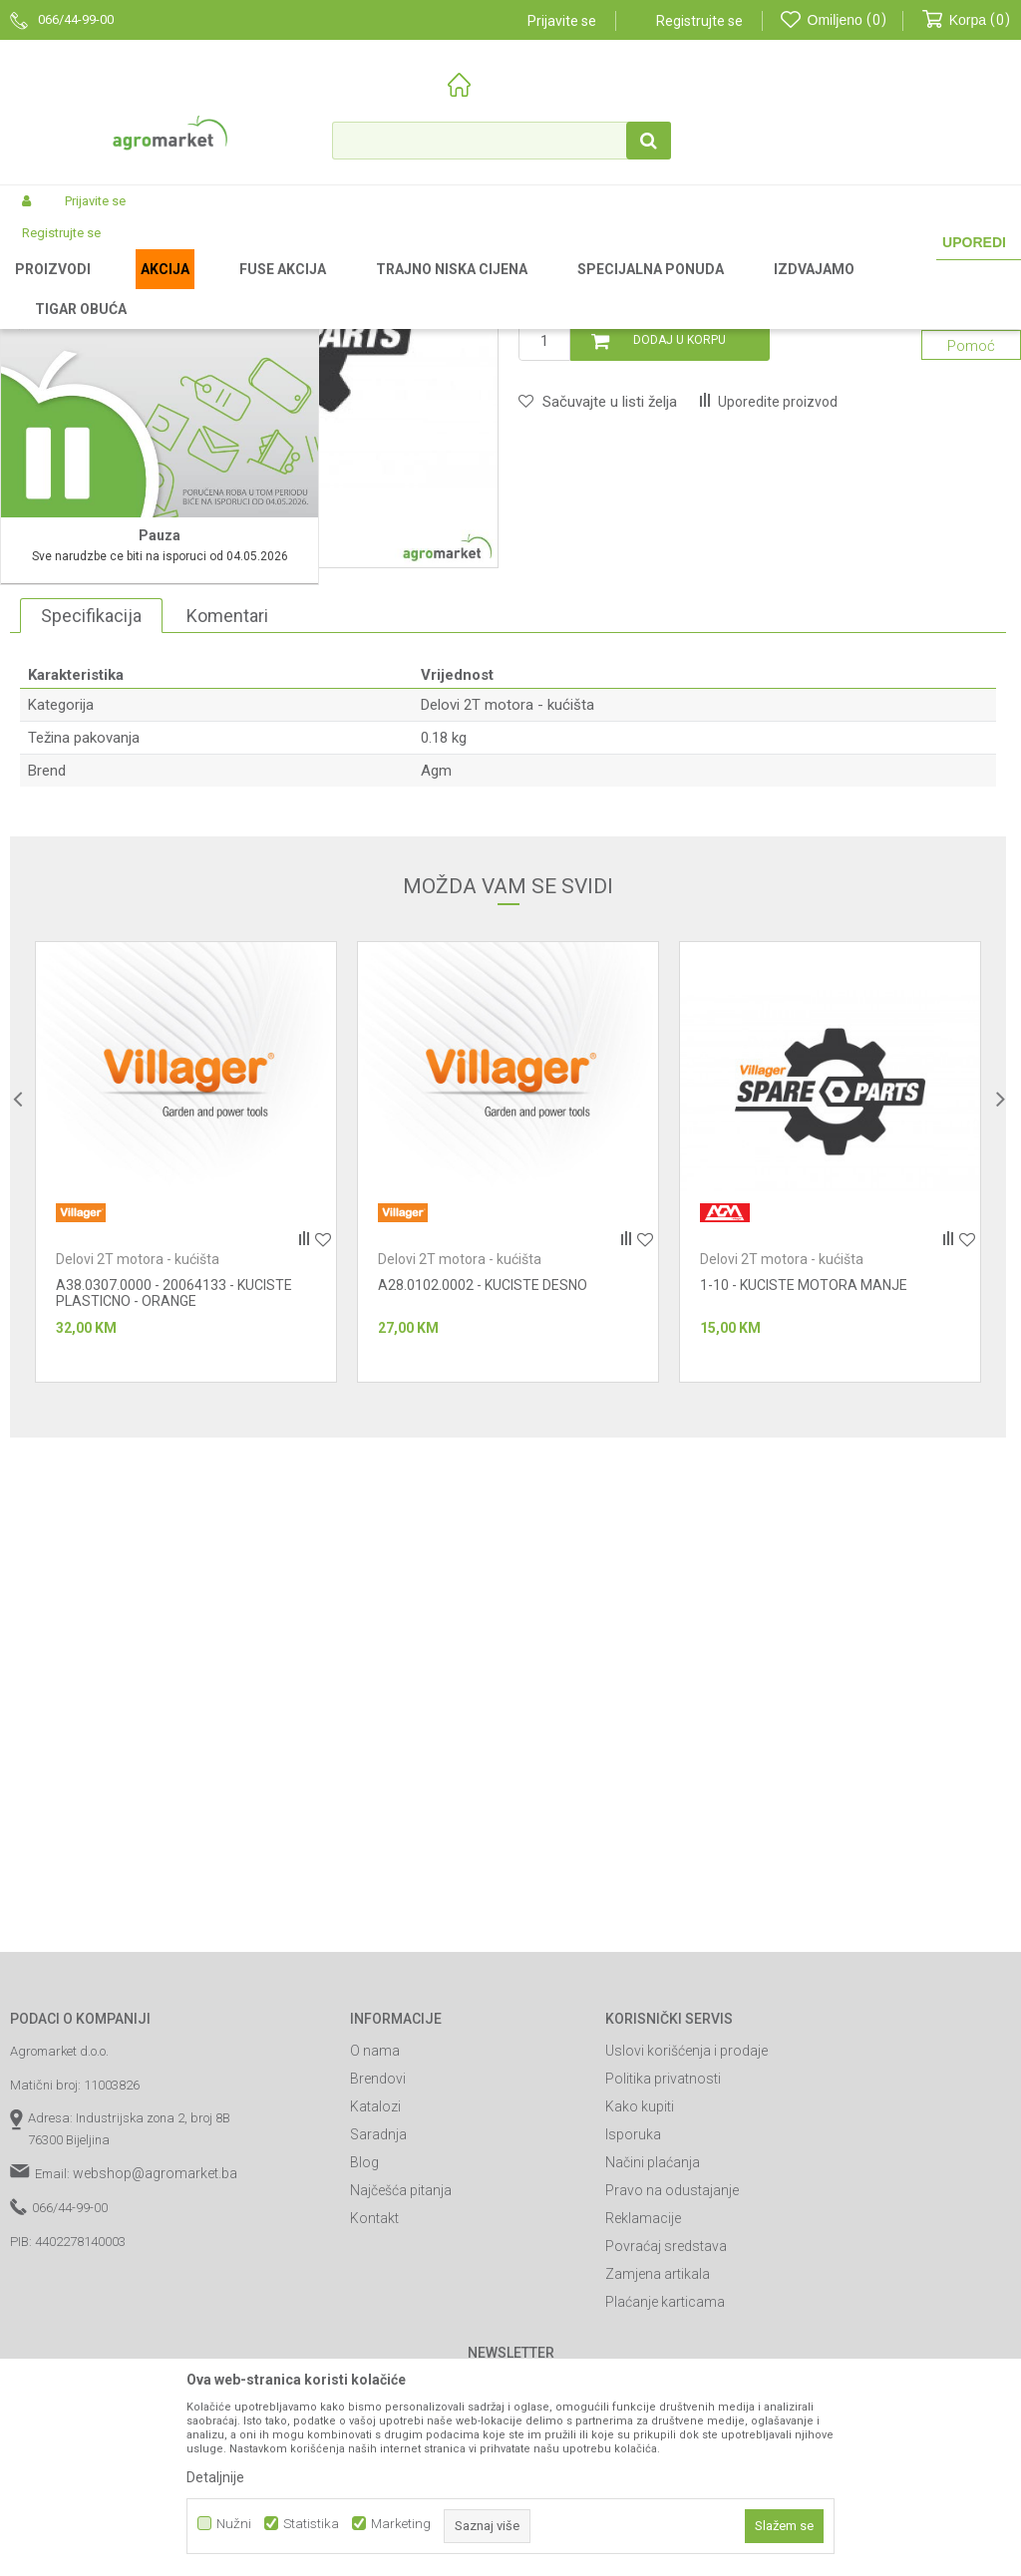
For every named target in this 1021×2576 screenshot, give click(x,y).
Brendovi (378, 2344)
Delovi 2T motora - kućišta (621, 288)
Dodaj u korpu (679, 605)
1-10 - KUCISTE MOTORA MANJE (803, 1550)
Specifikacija (91, 879)
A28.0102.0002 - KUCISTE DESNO (482, 1550)
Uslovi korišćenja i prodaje (686, 2316)
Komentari (227, 879)
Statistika (311, 2523)
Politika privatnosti (663, 2344)
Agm (436, 1036)
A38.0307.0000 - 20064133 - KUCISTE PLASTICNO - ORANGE (174, 1558)
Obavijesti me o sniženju (918, 510)
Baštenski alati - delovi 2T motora (443, 288)
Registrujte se (699, 21)
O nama (375, 2316)
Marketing (401, 2523)
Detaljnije (215, 2477)
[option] (186, 1427)
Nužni (233, 2523)
